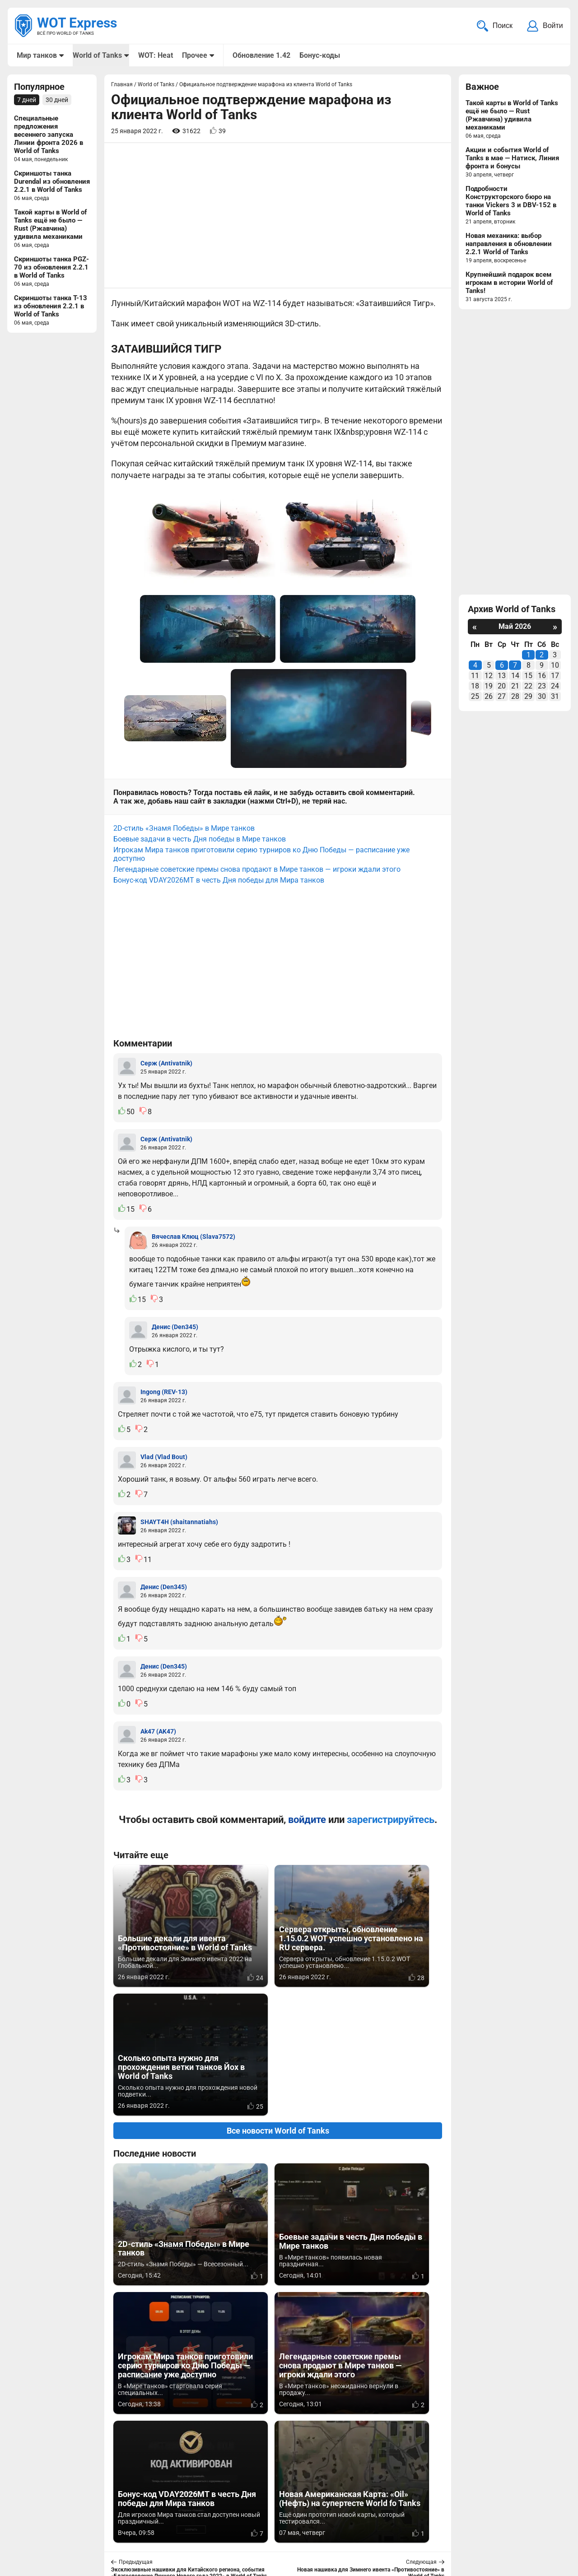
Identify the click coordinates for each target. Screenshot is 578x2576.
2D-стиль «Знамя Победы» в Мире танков (184, 821)
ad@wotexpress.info (124, 2525)
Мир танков (37, 55)
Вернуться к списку (278, 2329)
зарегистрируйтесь (390, 1812)
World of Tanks (97, 55)
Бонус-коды (319, 55)
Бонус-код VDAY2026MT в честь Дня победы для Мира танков (218, 873)
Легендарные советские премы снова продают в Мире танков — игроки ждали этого (257, 862)
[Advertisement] (277, 216)
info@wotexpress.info (90, 2515)
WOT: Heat (155, 55)
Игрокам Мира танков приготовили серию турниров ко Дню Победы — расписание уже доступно (261, 847)
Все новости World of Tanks (278, 1995)
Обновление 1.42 (261, 55)
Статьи (244, 2525)
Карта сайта (540, 2515)
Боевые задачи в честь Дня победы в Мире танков (199, 832)
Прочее (194, 55)
